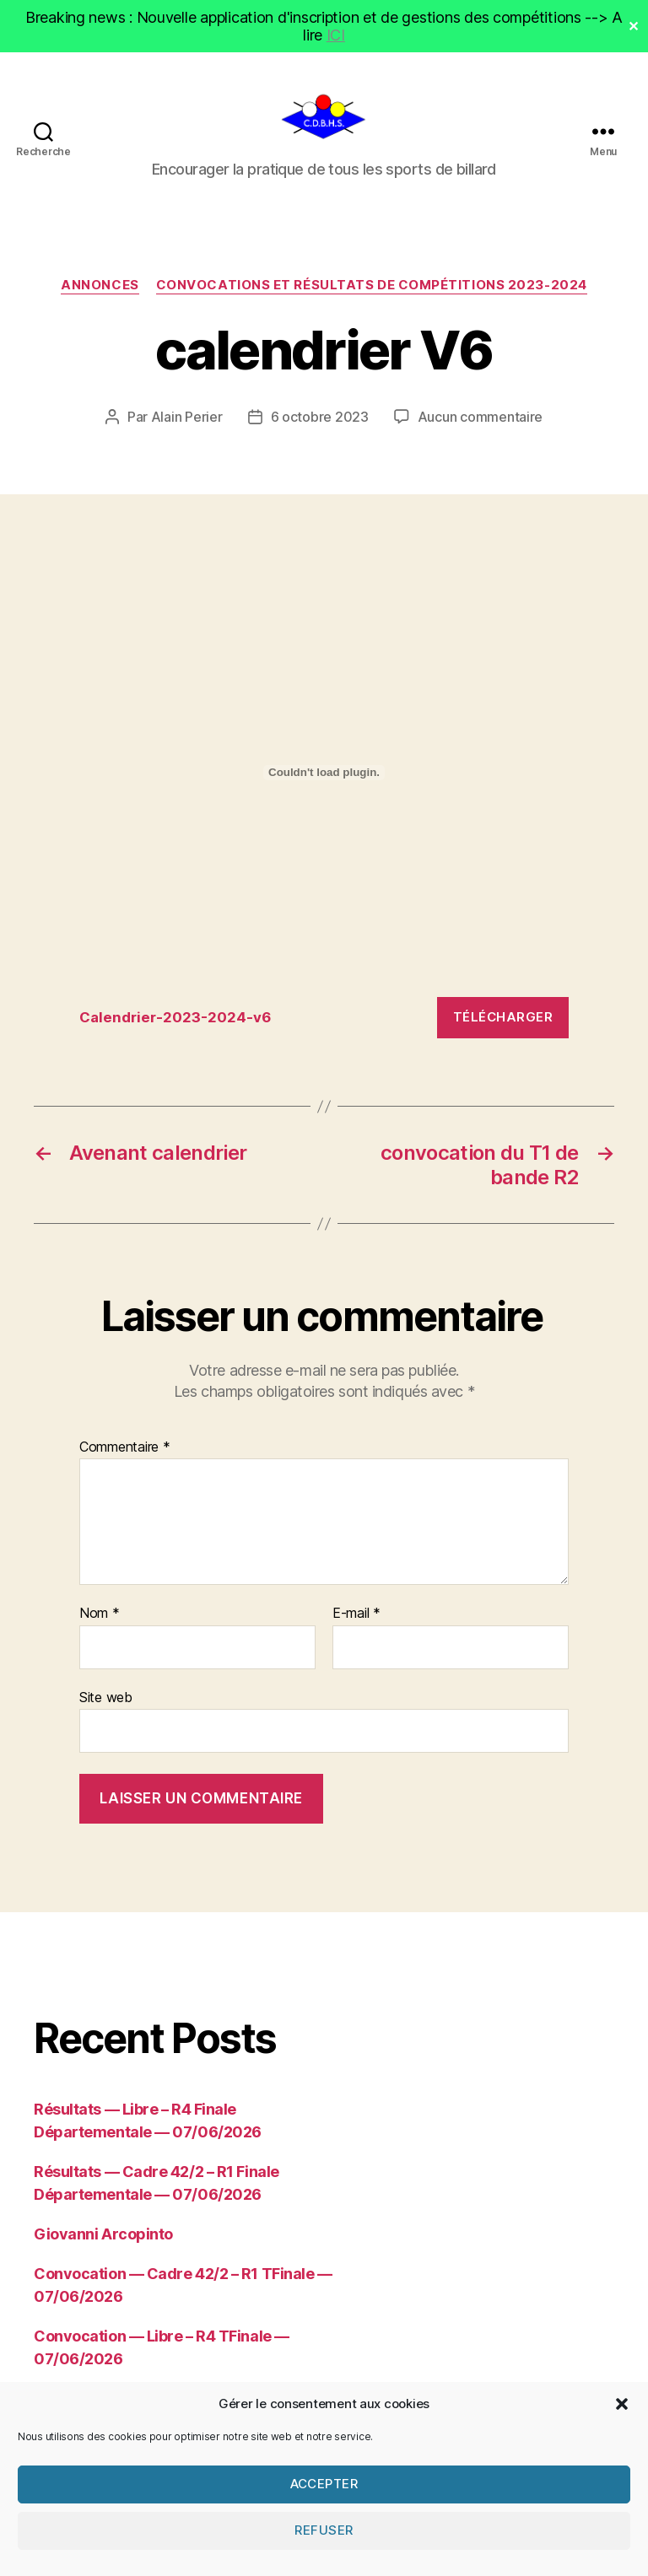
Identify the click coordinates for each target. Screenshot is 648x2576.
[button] (621, 2447)
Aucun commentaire (480, 425)
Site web (105, 1705)
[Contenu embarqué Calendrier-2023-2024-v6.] (324, 781)
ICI (336, 35)
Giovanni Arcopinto (103, 2242)
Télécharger (503, 1025)
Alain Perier (187, 425)
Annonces (99, 293)
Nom (99, 1622)
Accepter (324, 2527)
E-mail (356, 1622)
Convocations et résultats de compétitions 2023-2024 (371, 293)
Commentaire (124, 1455)
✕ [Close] (634, 26)
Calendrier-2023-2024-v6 (175, 1025)
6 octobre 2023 (320, 425)
